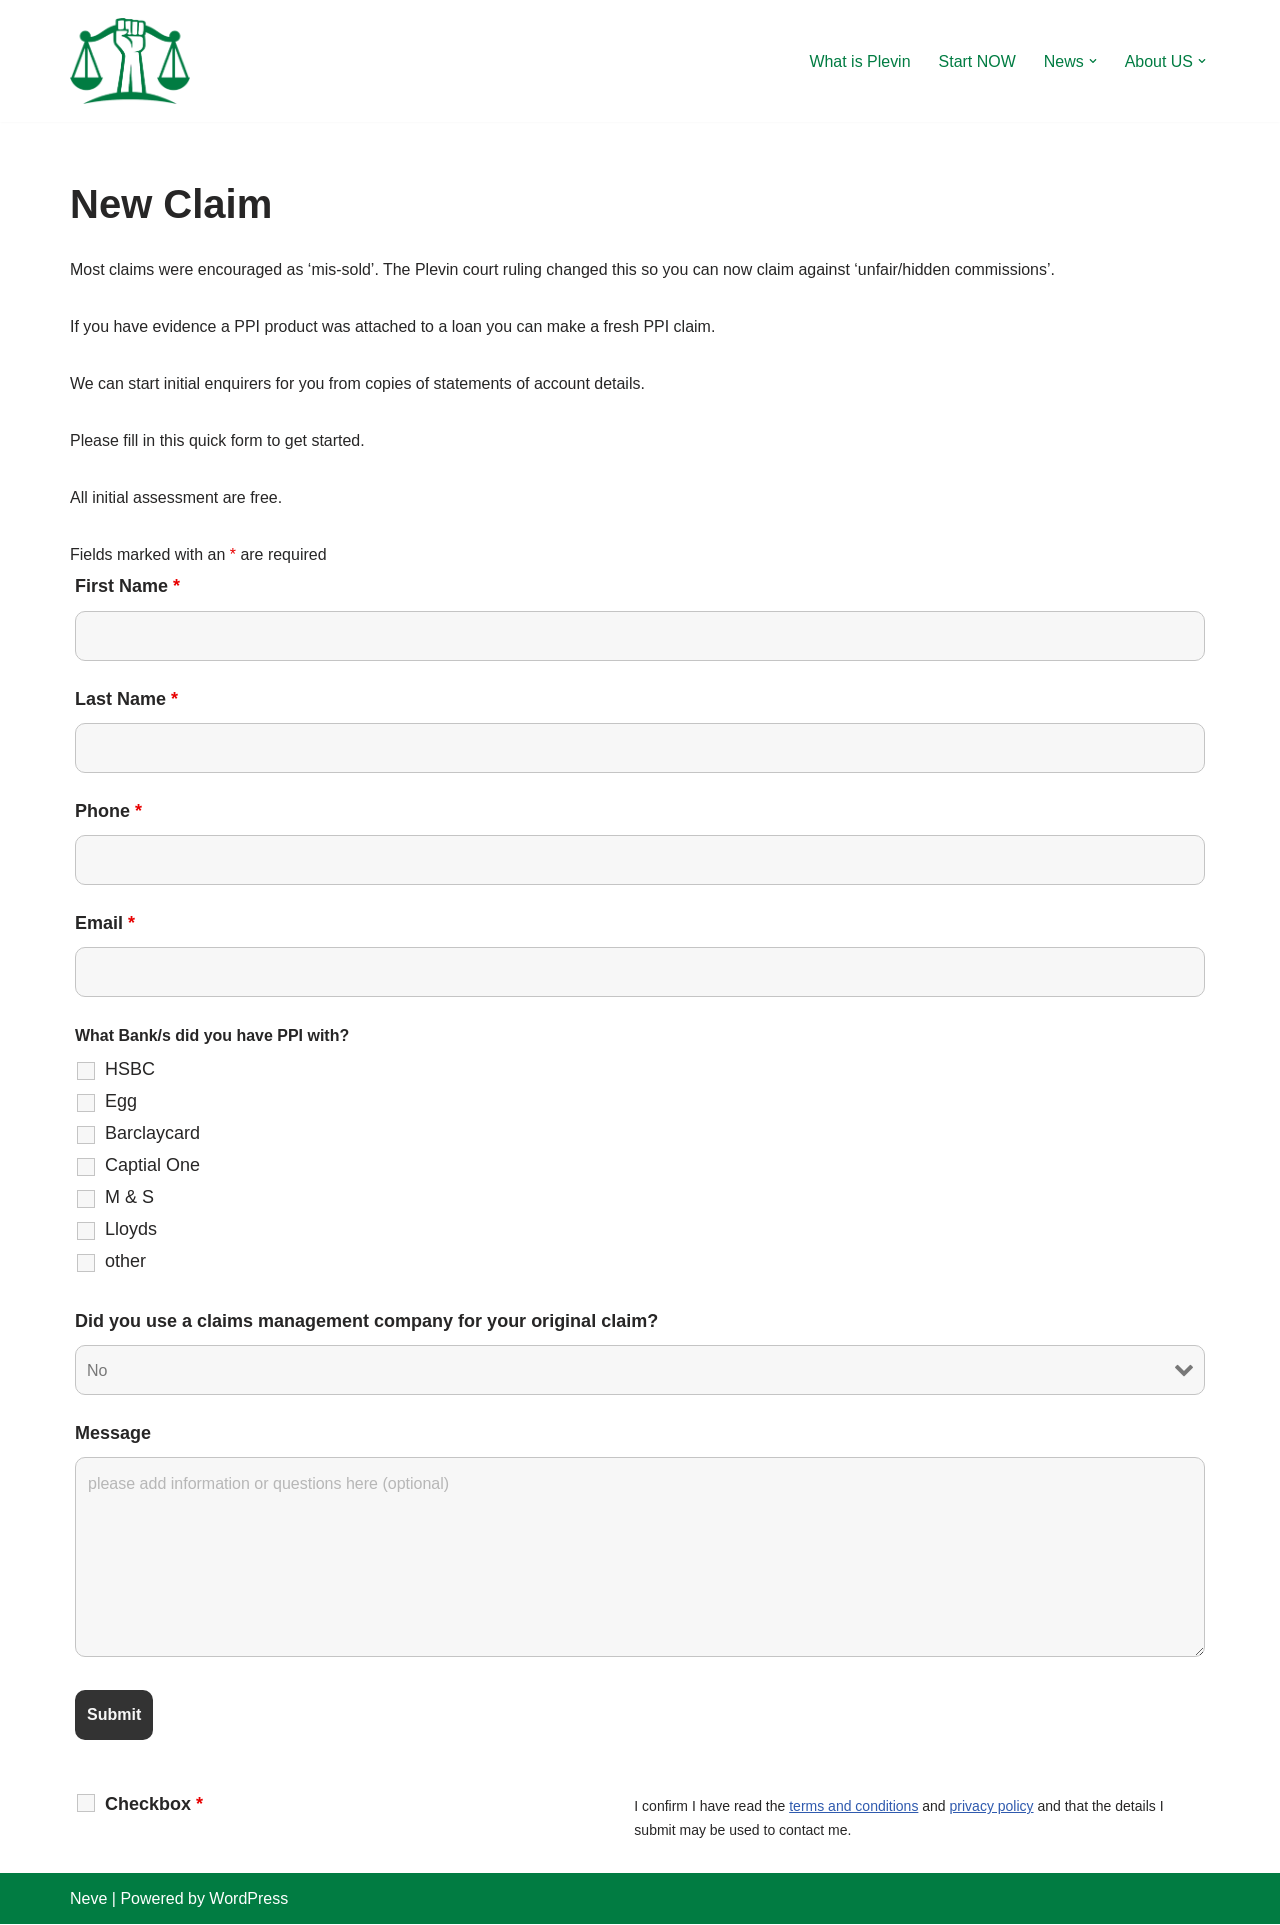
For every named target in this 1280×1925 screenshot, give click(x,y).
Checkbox (154, 1805)
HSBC (130, 1070)
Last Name (126, 699)
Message (113, 1434)
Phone (108, 811)
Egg (121, 1102)
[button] (1093, 61)
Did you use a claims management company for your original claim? (366, 1322)
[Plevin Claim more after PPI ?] (130, 61)
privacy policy (992, 1808)
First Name (127, 587)
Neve (88, 1899)
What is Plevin (859, 61)
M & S (129, 1198)
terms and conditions (853, 1808)
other (125, 1262)
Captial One (152, 1166)
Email (105, 924)
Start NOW (976, 61)
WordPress (248, 1899)
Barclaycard (152, 1134)
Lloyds (131, 1230)
